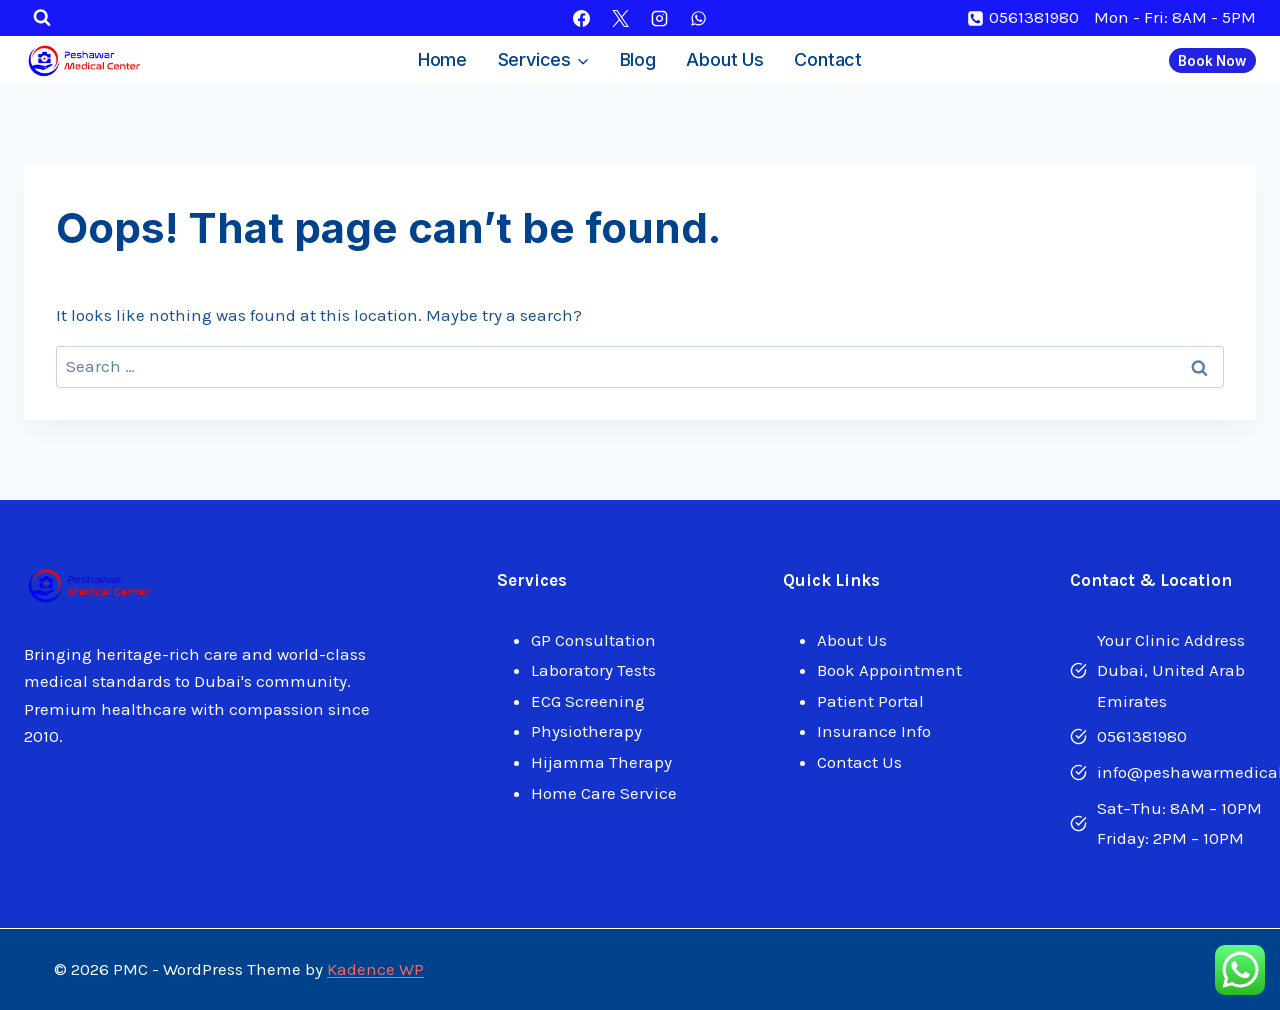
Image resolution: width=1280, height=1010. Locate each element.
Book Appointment (889, 670)
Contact (828, 59)
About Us (724, 59)
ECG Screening (588, 701)
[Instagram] (660, 18)
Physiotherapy (586, 731)
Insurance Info (874, 731)
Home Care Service (604, 793)
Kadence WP (375, 969)
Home (442, 59)
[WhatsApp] (699, 18)
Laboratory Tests (593, 670)
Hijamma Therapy (601, 762)
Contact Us (859, 762)
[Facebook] (581, 18)
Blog (638, 59)
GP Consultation (593, 640)
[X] (620, 18)
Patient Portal (870, 701)
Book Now (1212, 61)
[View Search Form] (42, 18)
